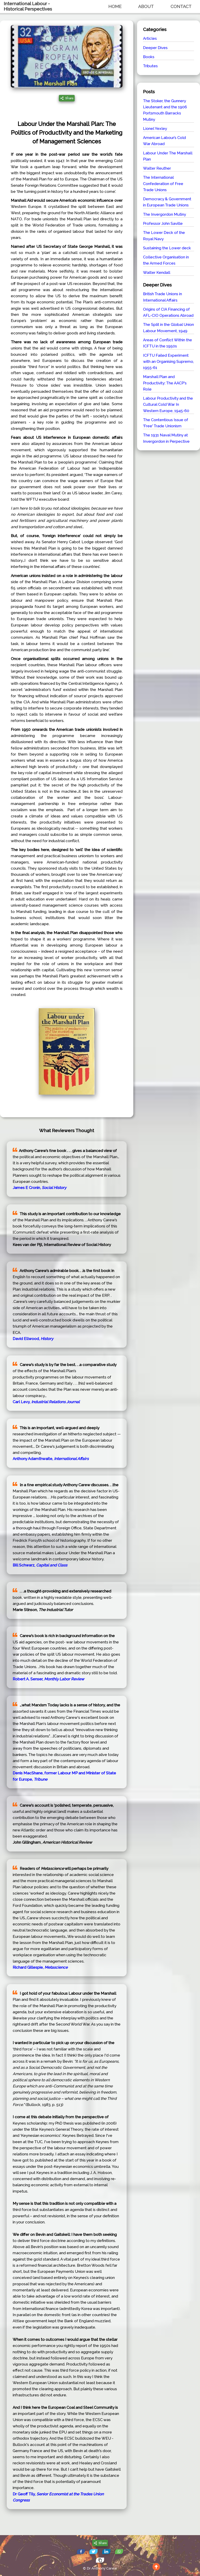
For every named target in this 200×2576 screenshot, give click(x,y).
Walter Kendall (156, 272)
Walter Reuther (157, 168)
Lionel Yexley (155, 128)
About (146, 6)
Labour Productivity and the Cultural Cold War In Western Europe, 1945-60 (168, 404)
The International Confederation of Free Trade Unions (163, 183)
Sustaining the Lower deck (167, 248)
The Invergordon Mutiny (164, 214)
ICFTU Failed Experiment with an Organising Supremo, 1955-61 (168, 361)
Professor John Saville (163, 223)
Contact (181, 6)
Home (115, 6)
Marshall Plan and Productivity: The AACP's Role (165, 382)
